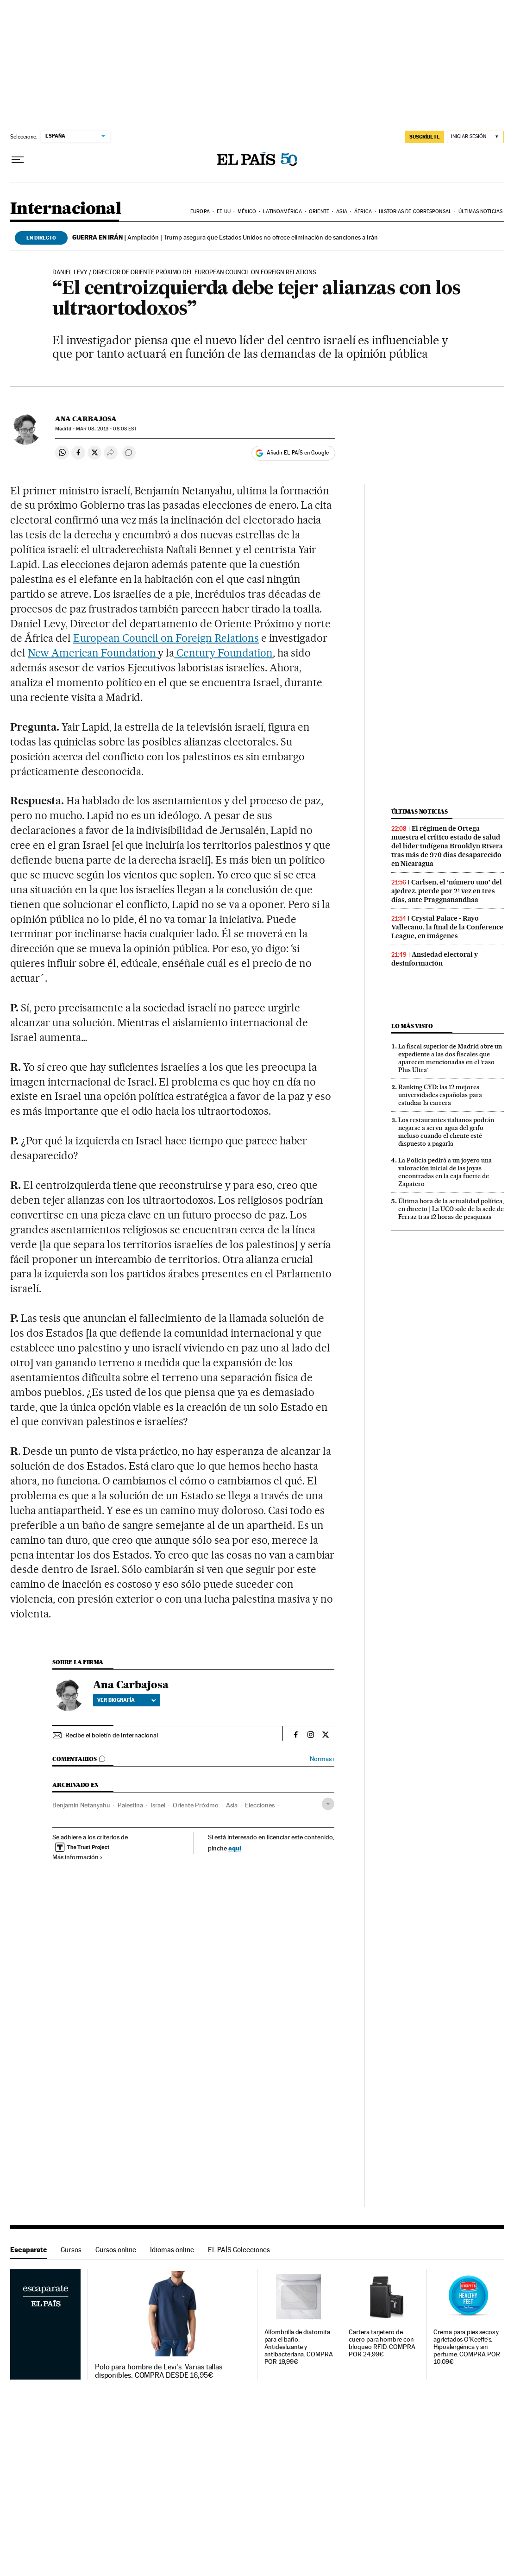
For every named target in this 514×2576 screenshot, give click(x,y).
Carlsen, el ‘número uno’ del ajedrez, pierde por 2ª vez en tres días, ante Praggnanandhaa (446, 891)
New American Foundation (93, 652)
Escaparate (28, 2250)
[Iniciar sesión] (475, 137)
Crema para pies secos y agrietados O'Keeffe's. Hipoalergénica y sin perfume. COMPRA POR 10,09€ (466, 2347)
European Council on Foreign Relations (166, 637)
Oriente (319, 211)
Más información (77, 1857)
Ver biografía (126, 1700)
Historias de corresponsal (415, 211)
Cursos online (115, 2250)
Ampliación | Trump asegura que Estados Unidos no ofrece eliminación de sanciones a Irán (225, 237)
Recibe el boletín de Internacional (111, 1735)
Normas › (322, 1758)
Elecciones (260, 1805)
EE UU (224, 211)
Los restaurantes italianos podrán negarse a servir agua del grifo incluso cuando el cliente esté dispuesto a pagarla (446, 1131)
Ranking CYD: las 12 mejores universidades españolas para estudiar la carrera (440, 1094)
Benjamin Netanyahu (81, 1805)
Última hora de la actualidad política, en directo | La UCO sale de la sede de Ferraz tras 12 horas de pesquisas (451, 1208)
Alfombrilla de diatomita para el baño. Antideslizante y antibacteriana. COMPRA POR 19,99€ (298, 2347)
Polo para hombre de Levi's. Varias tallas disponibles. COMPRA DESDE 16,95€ (158, 2371)
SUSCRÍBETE (424, 136)
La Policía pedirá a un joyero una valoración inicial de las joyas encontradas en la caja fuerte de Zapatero (445, 1171)
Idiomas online (172, 2250)
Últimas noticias (480, 211)
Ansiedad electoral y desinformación (434, 958)
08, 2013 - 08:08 (106, 429)
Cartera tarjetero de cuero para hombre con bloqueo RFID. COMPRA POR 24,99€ (382, 2343)
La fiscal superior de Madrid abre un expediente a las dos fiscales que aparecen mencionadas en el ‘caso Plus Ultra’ (450, 1057)
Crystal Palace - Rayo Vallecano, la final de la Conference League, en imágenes (447, 927)
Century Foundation (223, 652)
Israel (157, 1805)
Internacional (65, 209)
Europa (200, 211)
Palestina (130, 1805)
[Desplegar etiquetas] (328, 1804)
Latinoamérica (282, 211)
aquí (234, 1848)
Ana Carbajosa (86, 419)
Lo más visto (412, 1026)
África (363, 211)
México (247, 211)
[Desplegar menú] (17, 159)
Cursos (71, 2250)
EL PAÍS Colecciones (239, 2250)
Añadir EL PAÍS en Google (298, 452)
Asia (341, 211)
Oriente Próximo (196, 1805)
